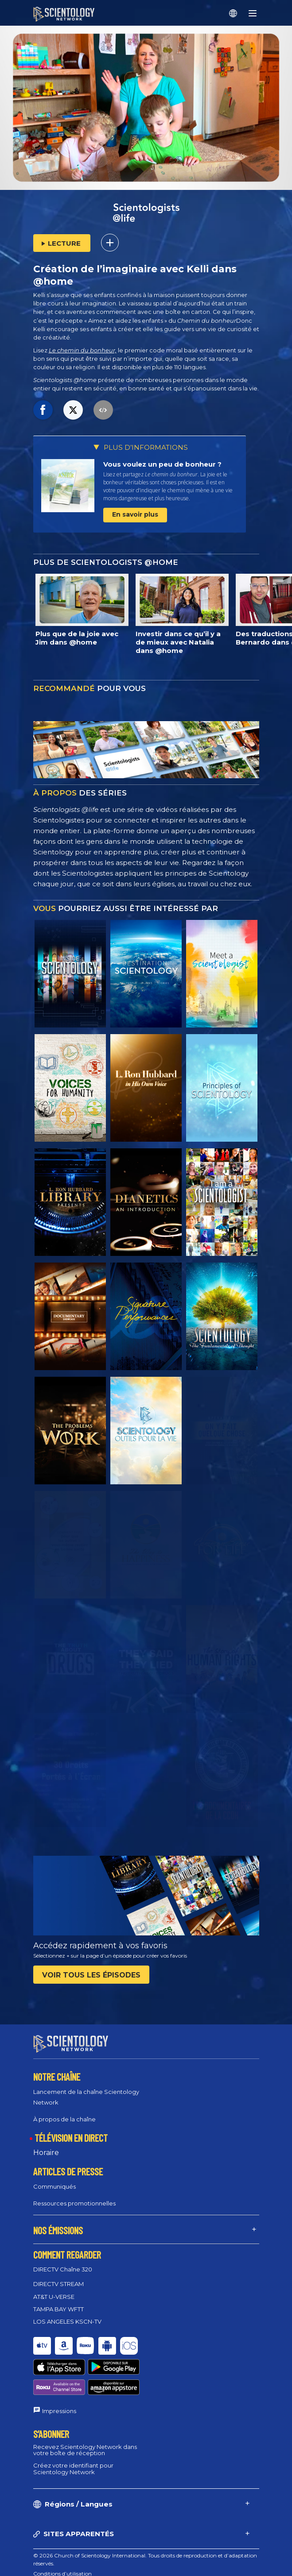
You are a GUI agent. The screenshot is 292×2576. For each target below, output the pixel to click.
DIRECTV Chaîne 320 (62, 2261)
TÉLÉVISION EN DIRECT (71, 2130)
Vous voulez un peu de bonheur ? (162, 464)
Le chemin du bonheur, (83, 350)
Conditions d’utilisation (62, 2534)
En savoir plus (135, 514)
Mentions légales (54, 2564)
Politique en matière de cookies (72, 2544)
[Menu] (252, 13)
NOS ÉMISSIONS (58, 2222)
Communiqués (54, 2178)
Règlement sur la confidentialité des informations (95, 2554)
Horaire (46, 2144)
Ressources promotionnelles (74, 2195)
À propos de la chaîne (64, 2111)
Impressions (59, 2371)
